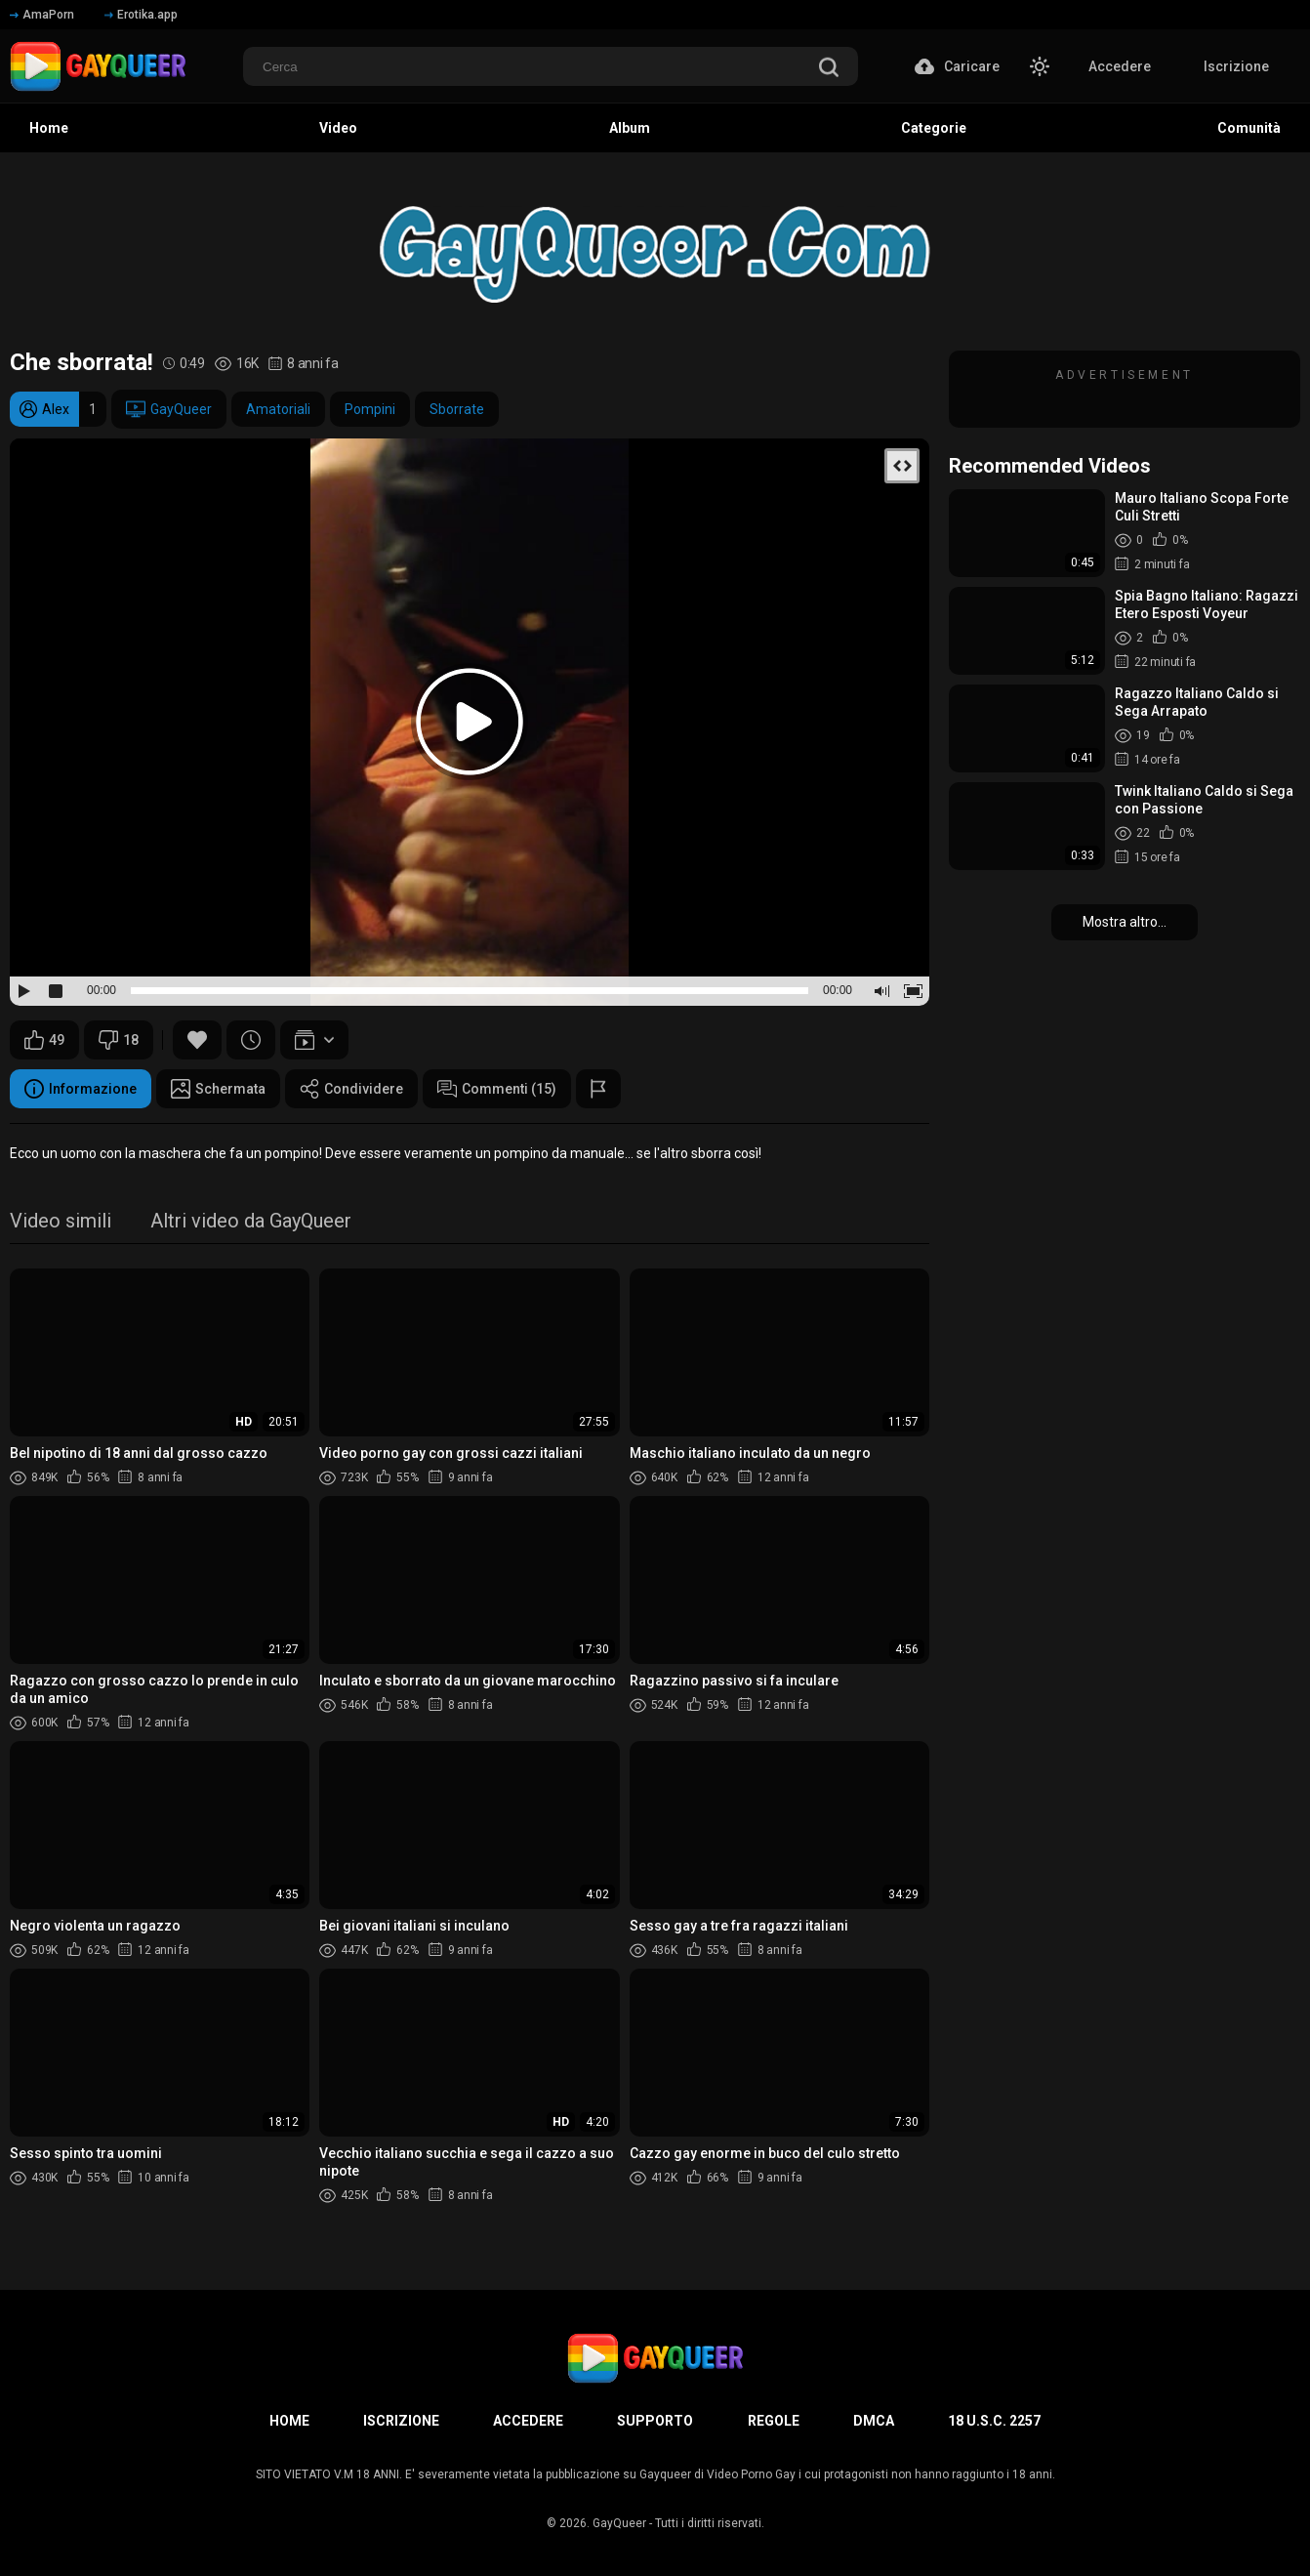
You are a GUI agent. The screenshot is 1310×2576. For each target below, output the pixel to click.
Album (629, 128)
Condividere (351, 1089)
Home (48, 128)
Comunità (1249, 128)
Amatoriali (278, 409)
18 (119, 1040)
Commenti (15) (496, 1089)
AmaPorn (42, 14)
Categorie (933, 128)
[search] (829, 69)
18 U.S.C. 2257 (994, 2421)
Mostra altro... (1125, 922)
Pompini (370, 409)
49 (44, 1040)
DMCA (873, 2421)
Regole (773, 2421)
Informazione (80, 1089)
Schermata (218, 1089)
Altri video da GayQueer (250, 1222)
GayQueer (169, 409)
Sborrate (457, 409)
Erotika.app (141, 14)
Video (338, 128)
